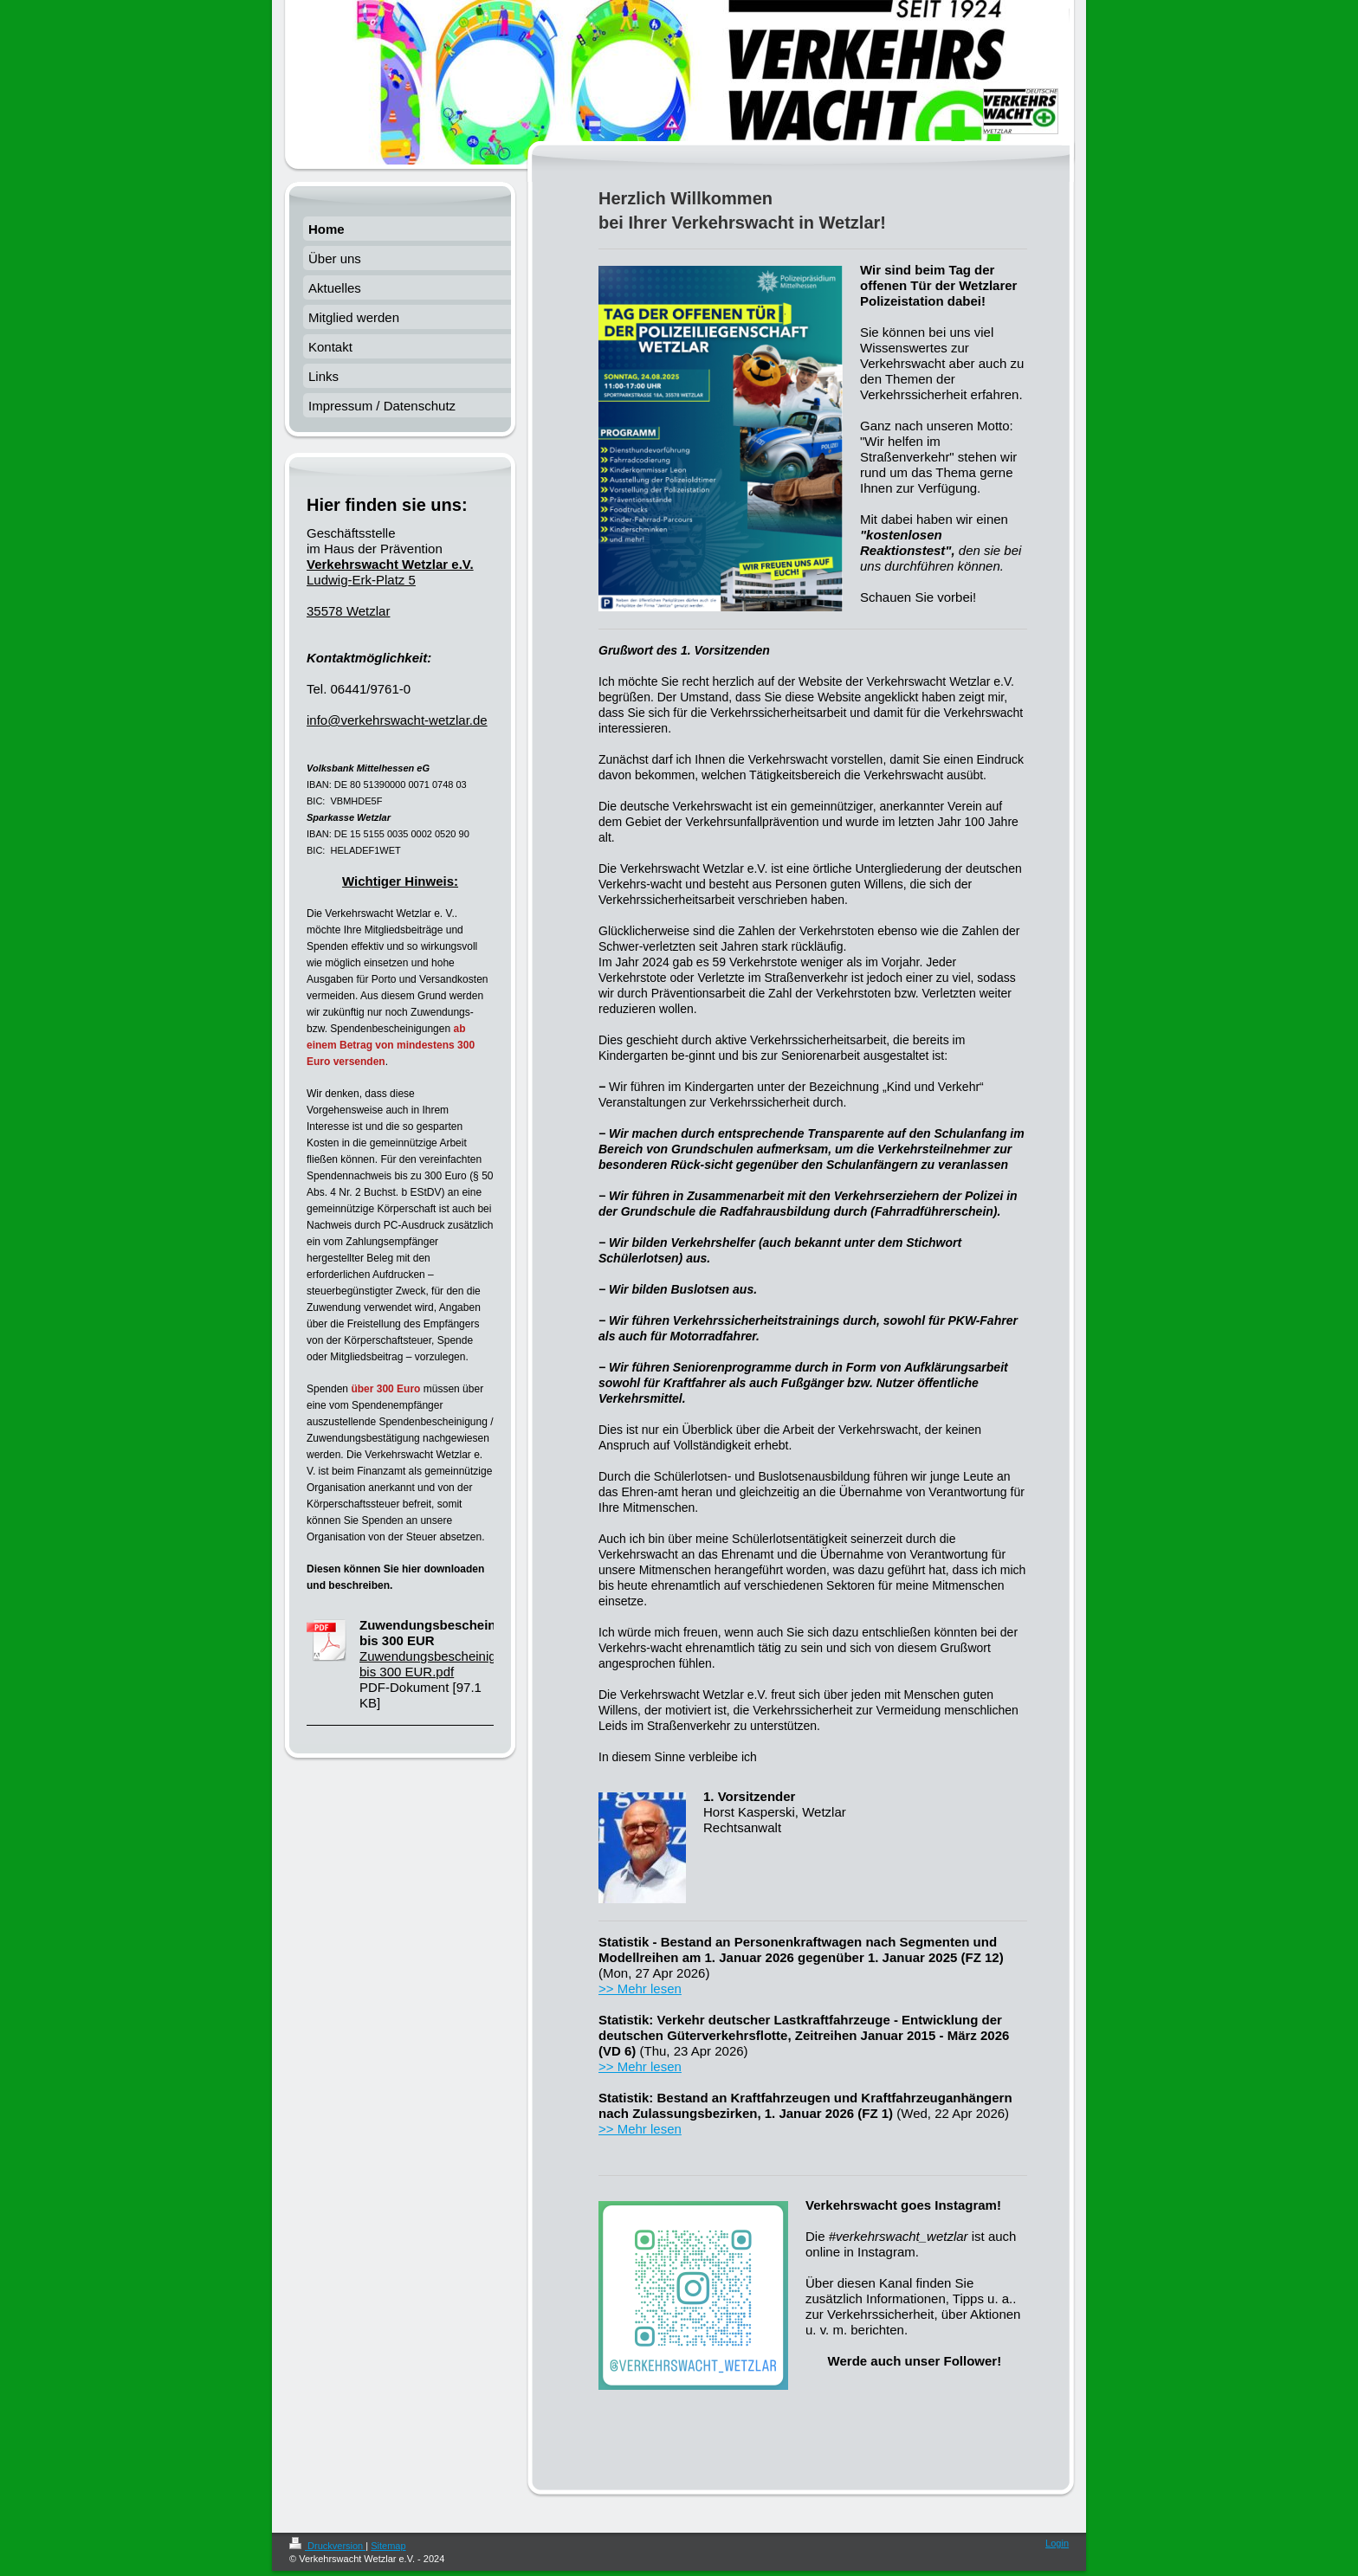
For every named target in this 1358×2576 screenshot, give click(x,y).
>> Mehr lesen (640, 1988)
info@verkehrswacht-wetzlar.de (397, 720)
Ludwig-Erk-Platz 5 (390, 572)
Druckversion (327, 2545)
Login (1057, 2543)
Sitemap (388, 2545)
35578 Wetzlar (348, 611)
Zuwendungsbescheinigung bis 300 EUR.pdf (438, 1664)
